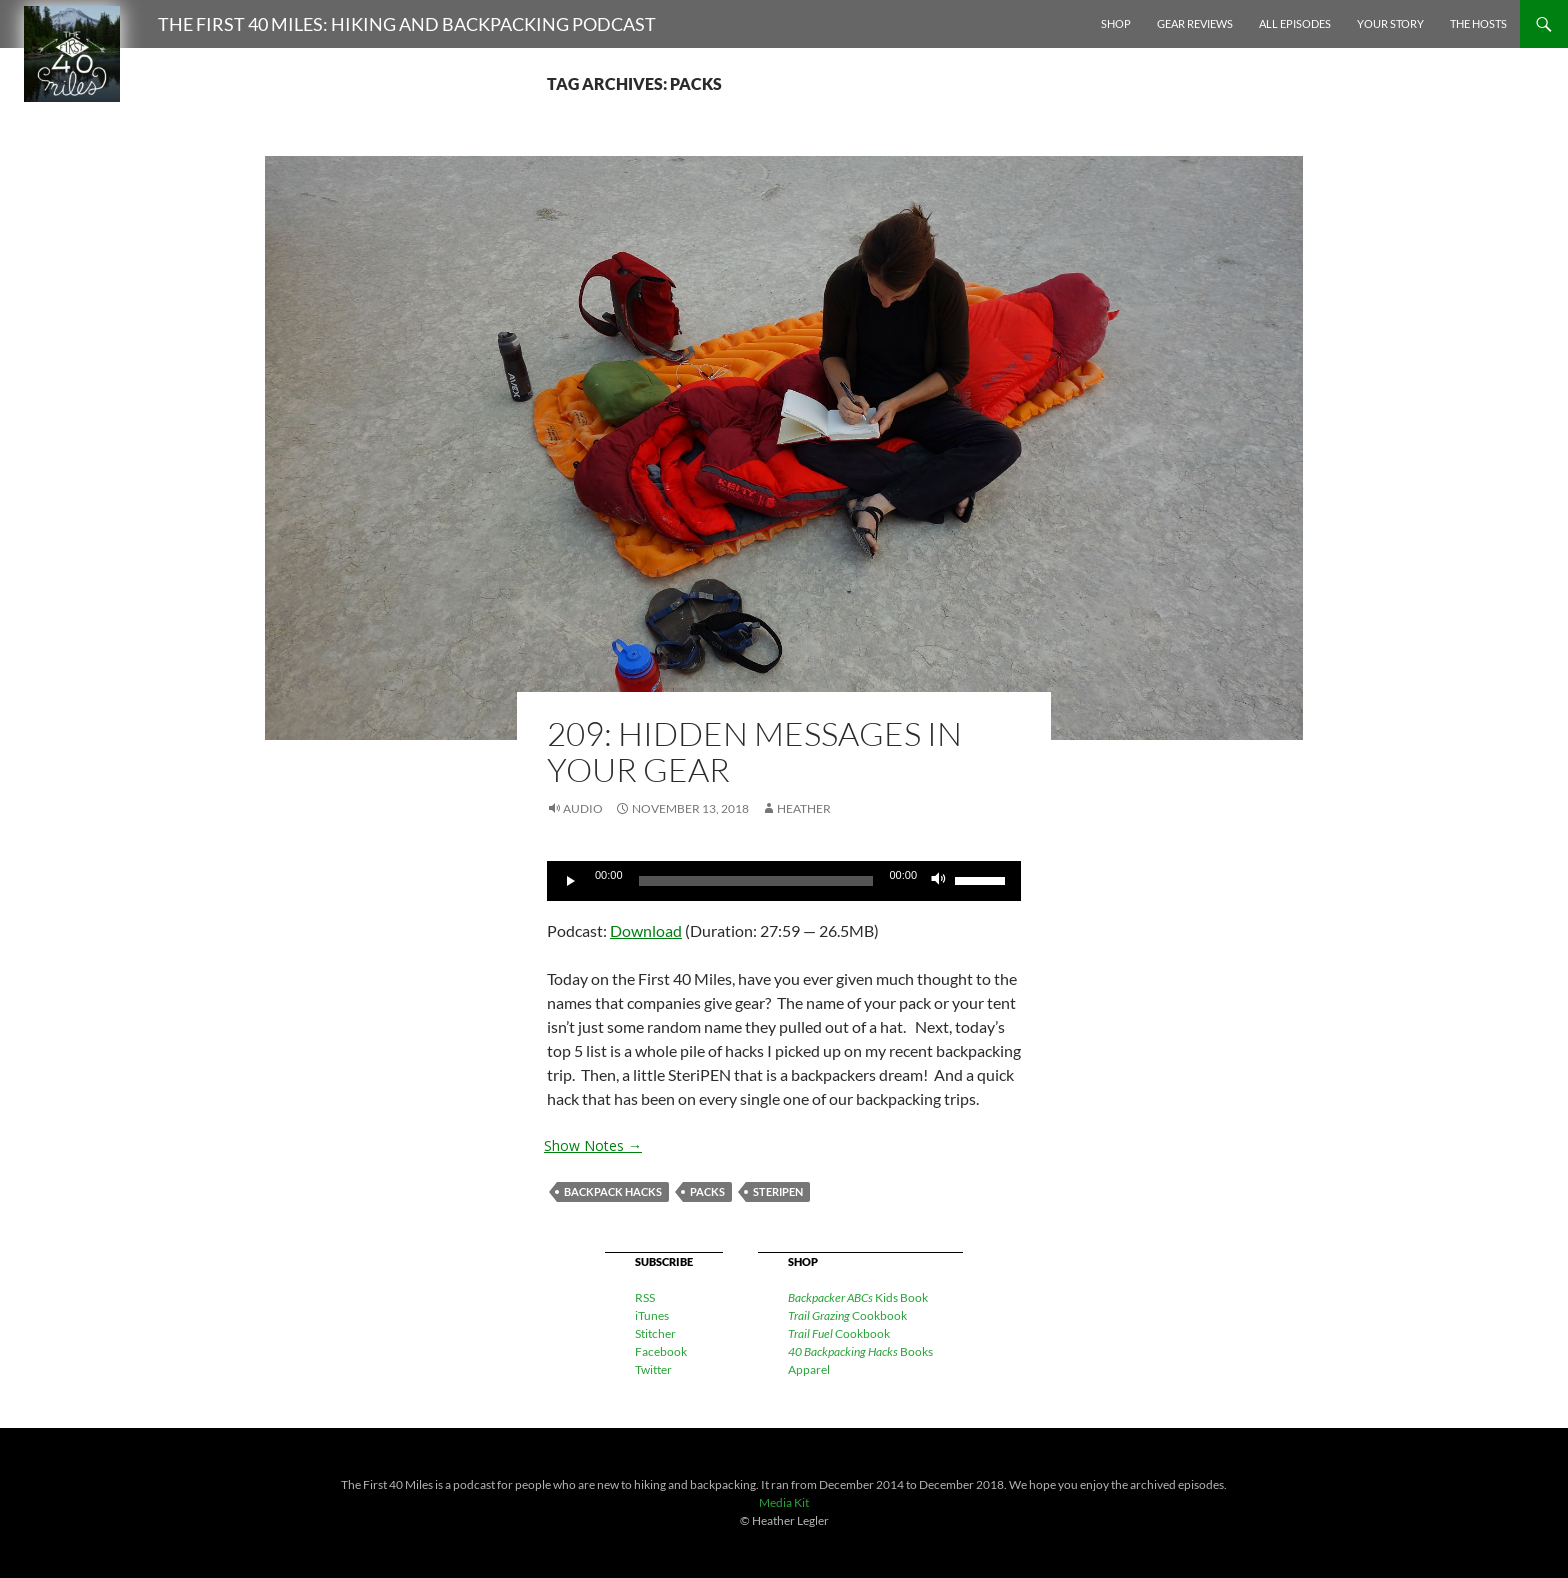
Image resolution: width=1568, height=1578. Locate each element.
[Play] (573, 881)
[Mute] (939, 881)
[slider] (756, 881)
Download (646, 930)
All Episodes (1295, 23)
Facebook (661, 1351)
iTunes (652, 1315)
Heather (804, 808)
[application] (784, 881)
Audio (583, 808)
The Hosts (1478, 23)
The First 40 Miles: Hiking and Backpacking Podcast (407, 24)
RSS (645, 1297)
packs (707, 1191)
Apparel (809, 1369)
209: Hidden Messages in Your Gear (754, 751)
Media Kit (784, 1502)
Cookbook (847, 1315)
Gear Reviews (1195, 23)
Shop (1116, 23)
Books (860, 1351)
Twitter (653, 1369)
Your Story (1390, 23)
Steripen (778, 1191)
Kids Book (858, 1297)
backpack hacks (613, 1191)
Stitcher (655, 1333)
